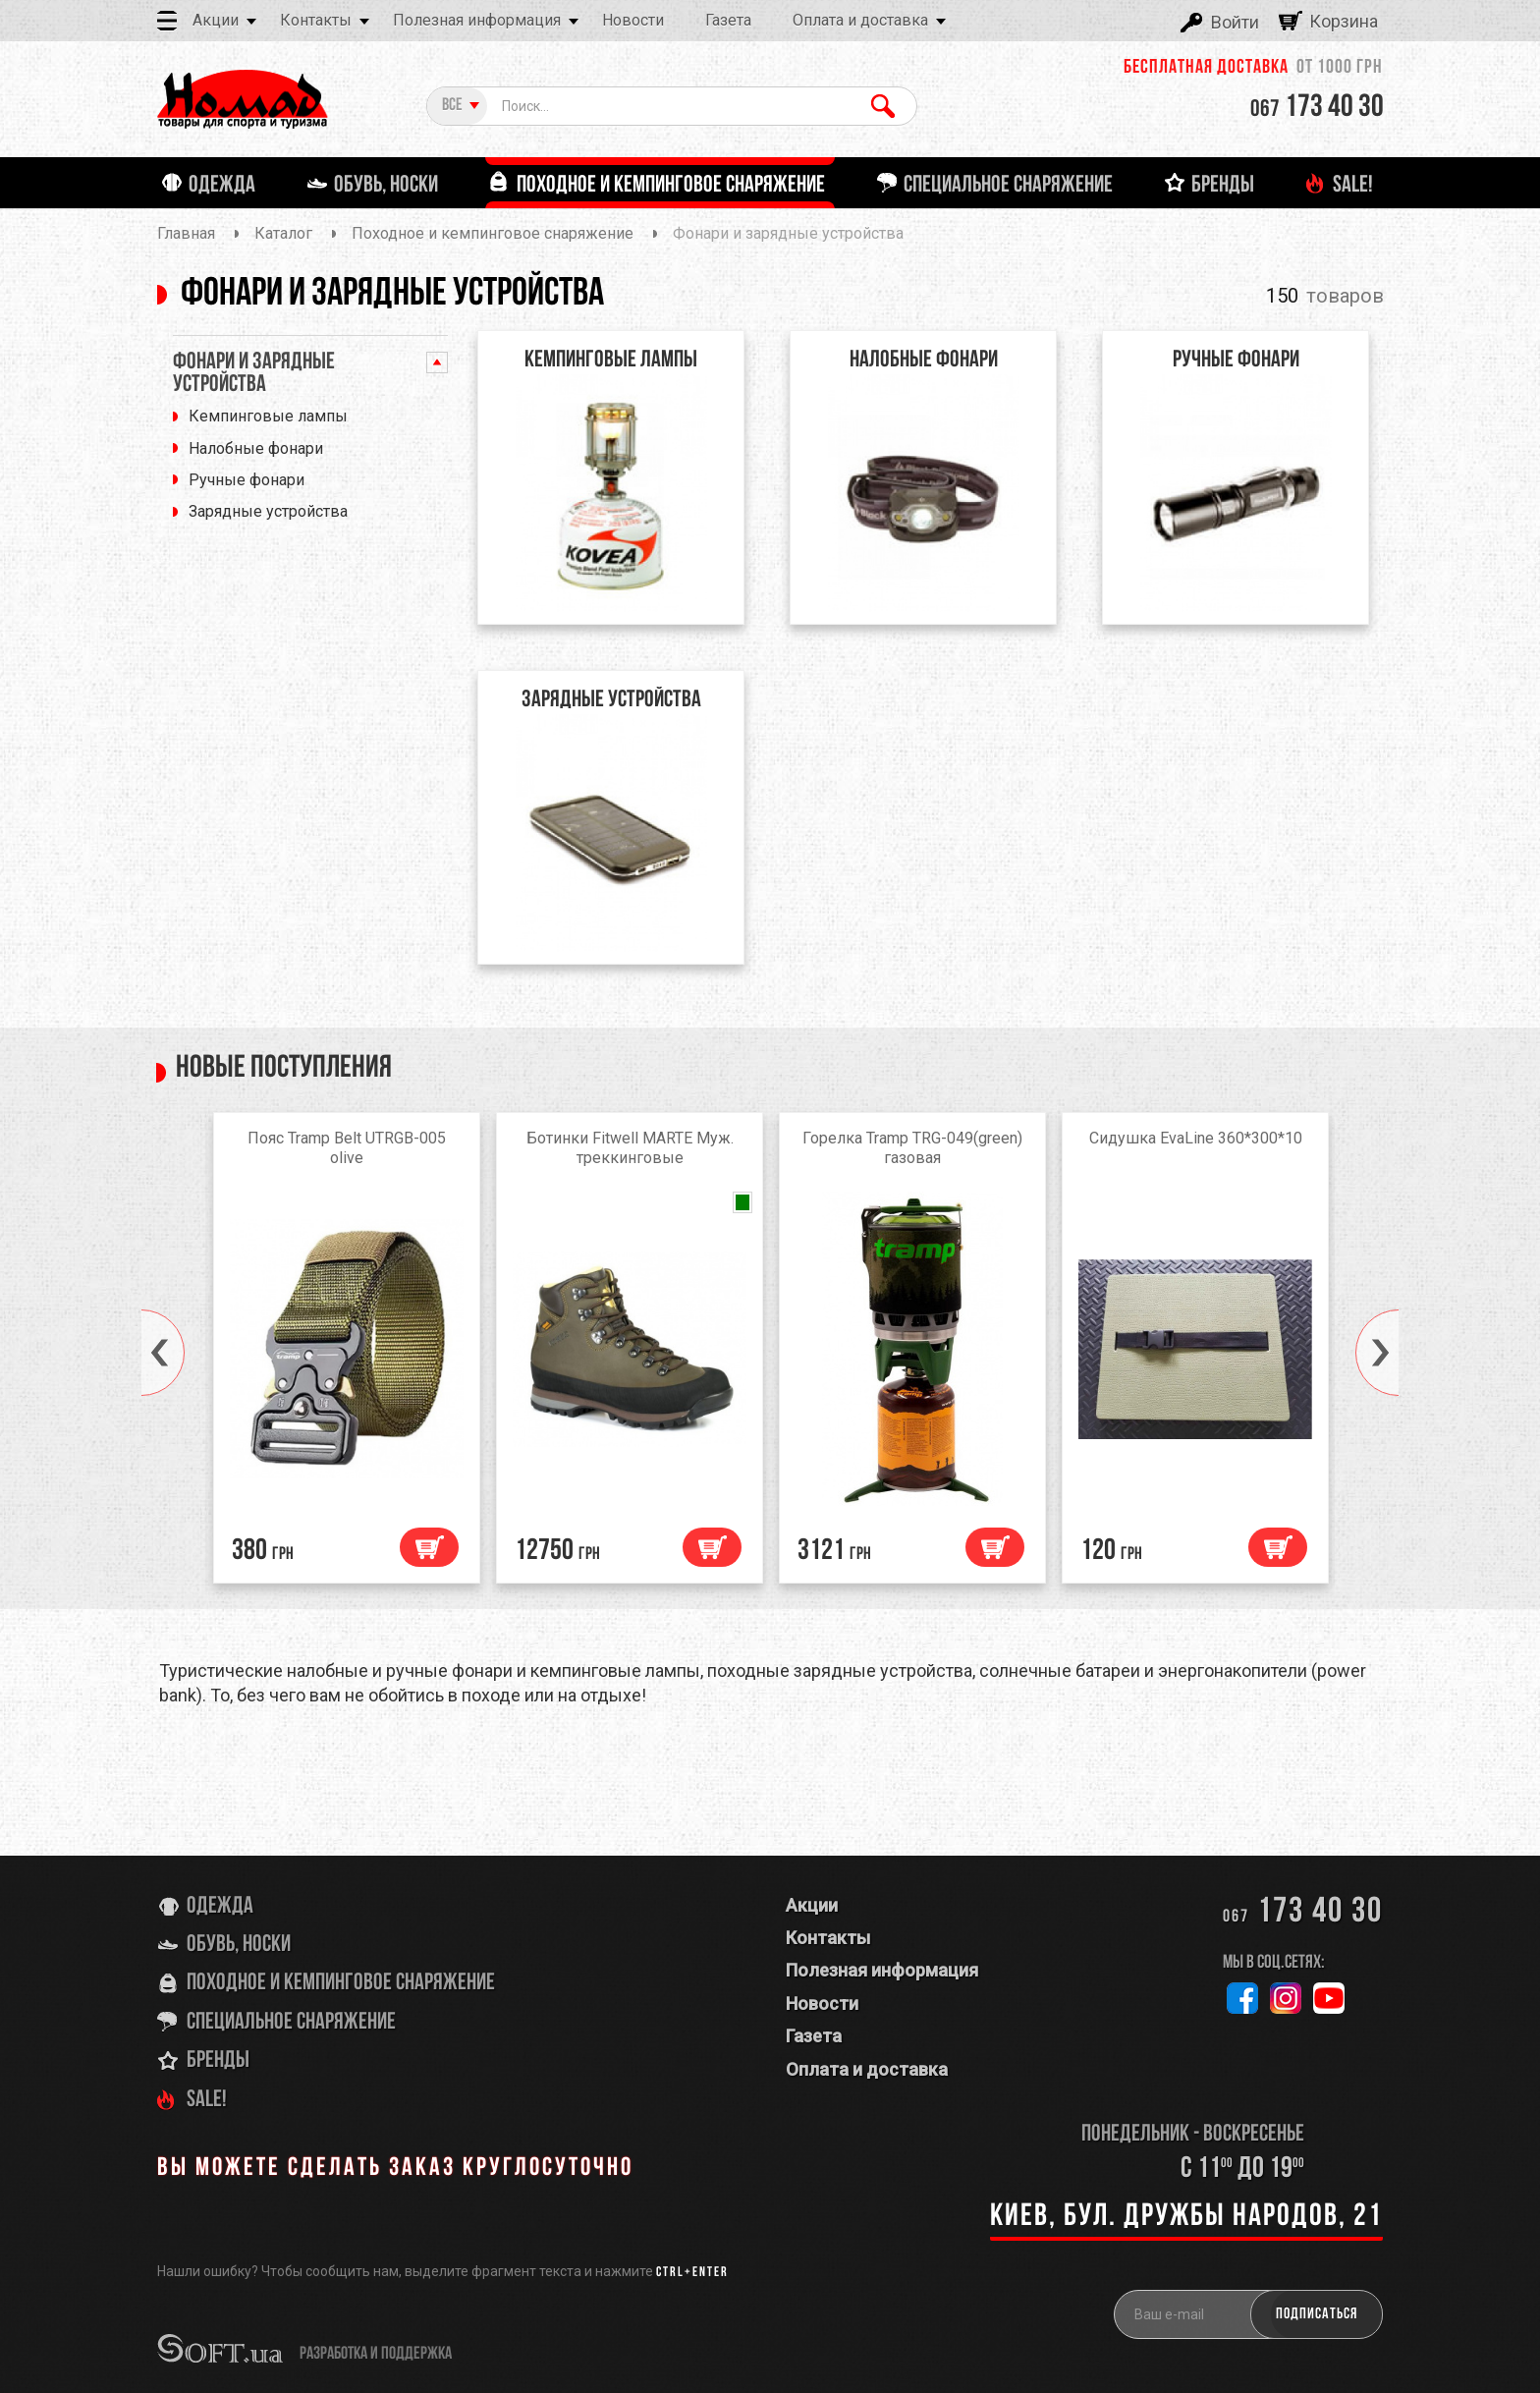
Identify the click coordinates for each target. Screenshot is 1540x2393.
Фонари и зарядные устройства (254, 374)
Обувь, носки (239, 1946)
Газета (728, 20)
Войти (1235, 22)
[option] (346, 1353)
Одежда (220, 1907)
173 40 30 (1317, 108)
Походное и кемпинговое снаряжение (341, 1984)
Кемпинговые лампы (268, 416)
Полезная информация (477, 20)
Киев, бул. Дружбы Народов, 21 (1186, 2218)
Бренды (218, 2062)
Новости (633, 20)
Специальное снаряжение (291, 2022)
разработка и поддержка (376, 2354)
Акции (215, 20)
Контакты (316, 20)
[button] (141, 1353)
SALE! (207, 2100)
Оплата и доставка (860, 20)
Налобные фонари (256, 448)
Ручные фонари (246, 480)
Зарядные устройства (268, 511)
